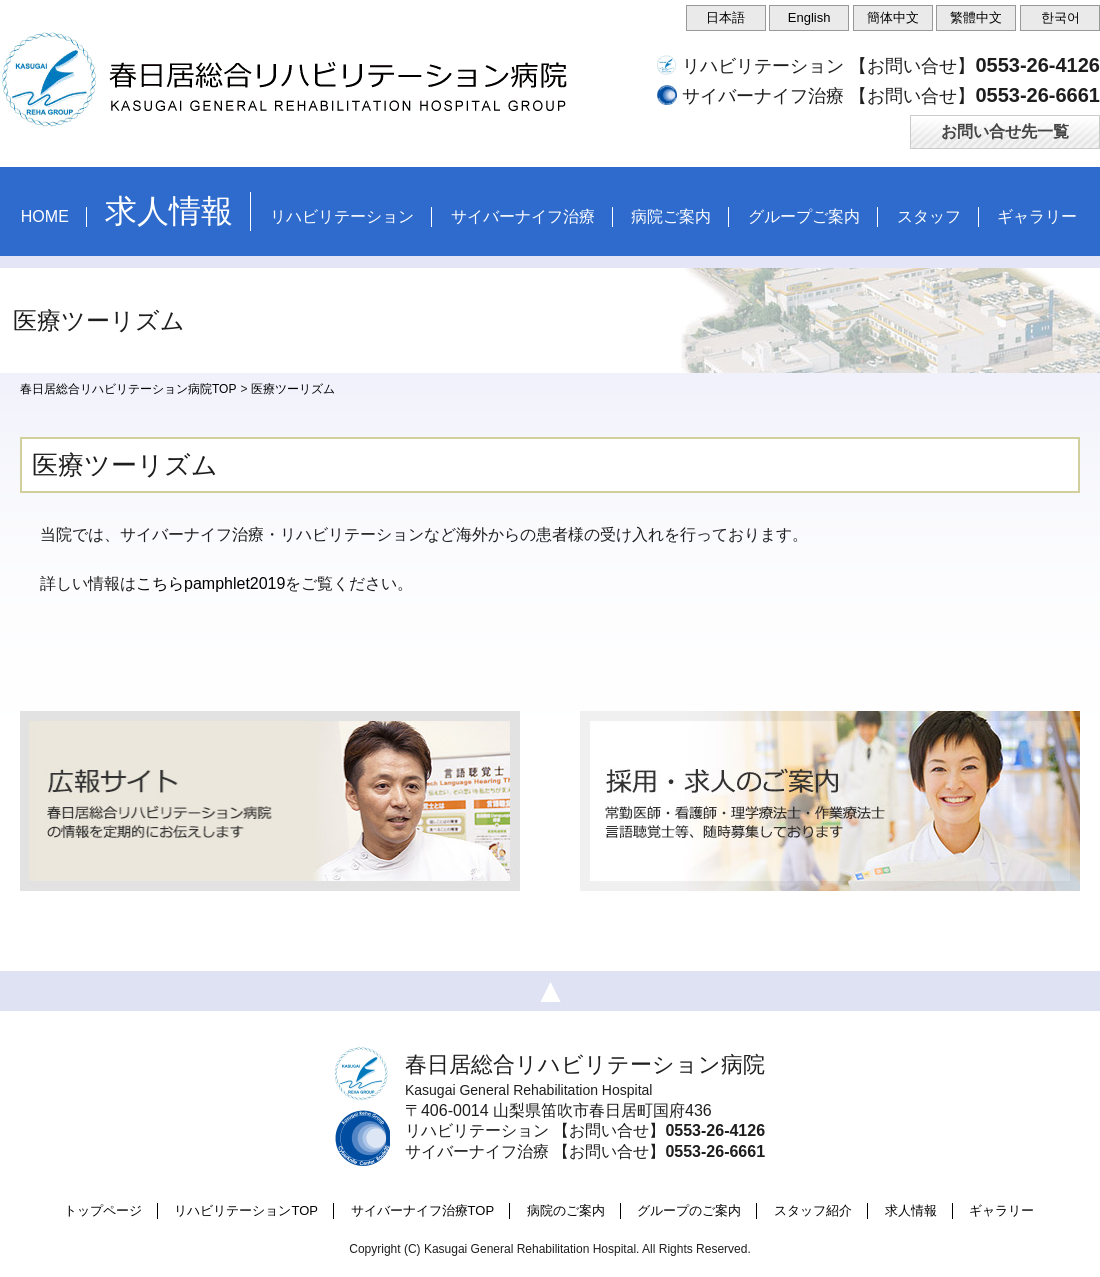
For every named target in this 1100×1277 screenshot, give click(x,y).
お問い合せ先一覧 (1005, 131)
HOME (45, 216)
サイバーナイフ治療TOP (423, 1210)
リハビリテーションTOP (246, 1210)
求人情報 (911, 1210)
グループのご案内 (689, 1210)
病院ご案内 (671, 216)
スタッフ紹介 (813, 1210)
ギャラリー (1037, 216)
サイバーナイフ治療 (523, 216)
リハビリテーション (342, 216)
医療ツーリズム (293, 389)
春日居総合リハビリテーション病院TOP (128, 389)
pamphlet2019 (234, 583)
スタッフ (929, 216)
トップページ (103, 1210)
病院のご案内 (566, 1210)
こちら (160, 583)
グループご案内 (804, 216)
